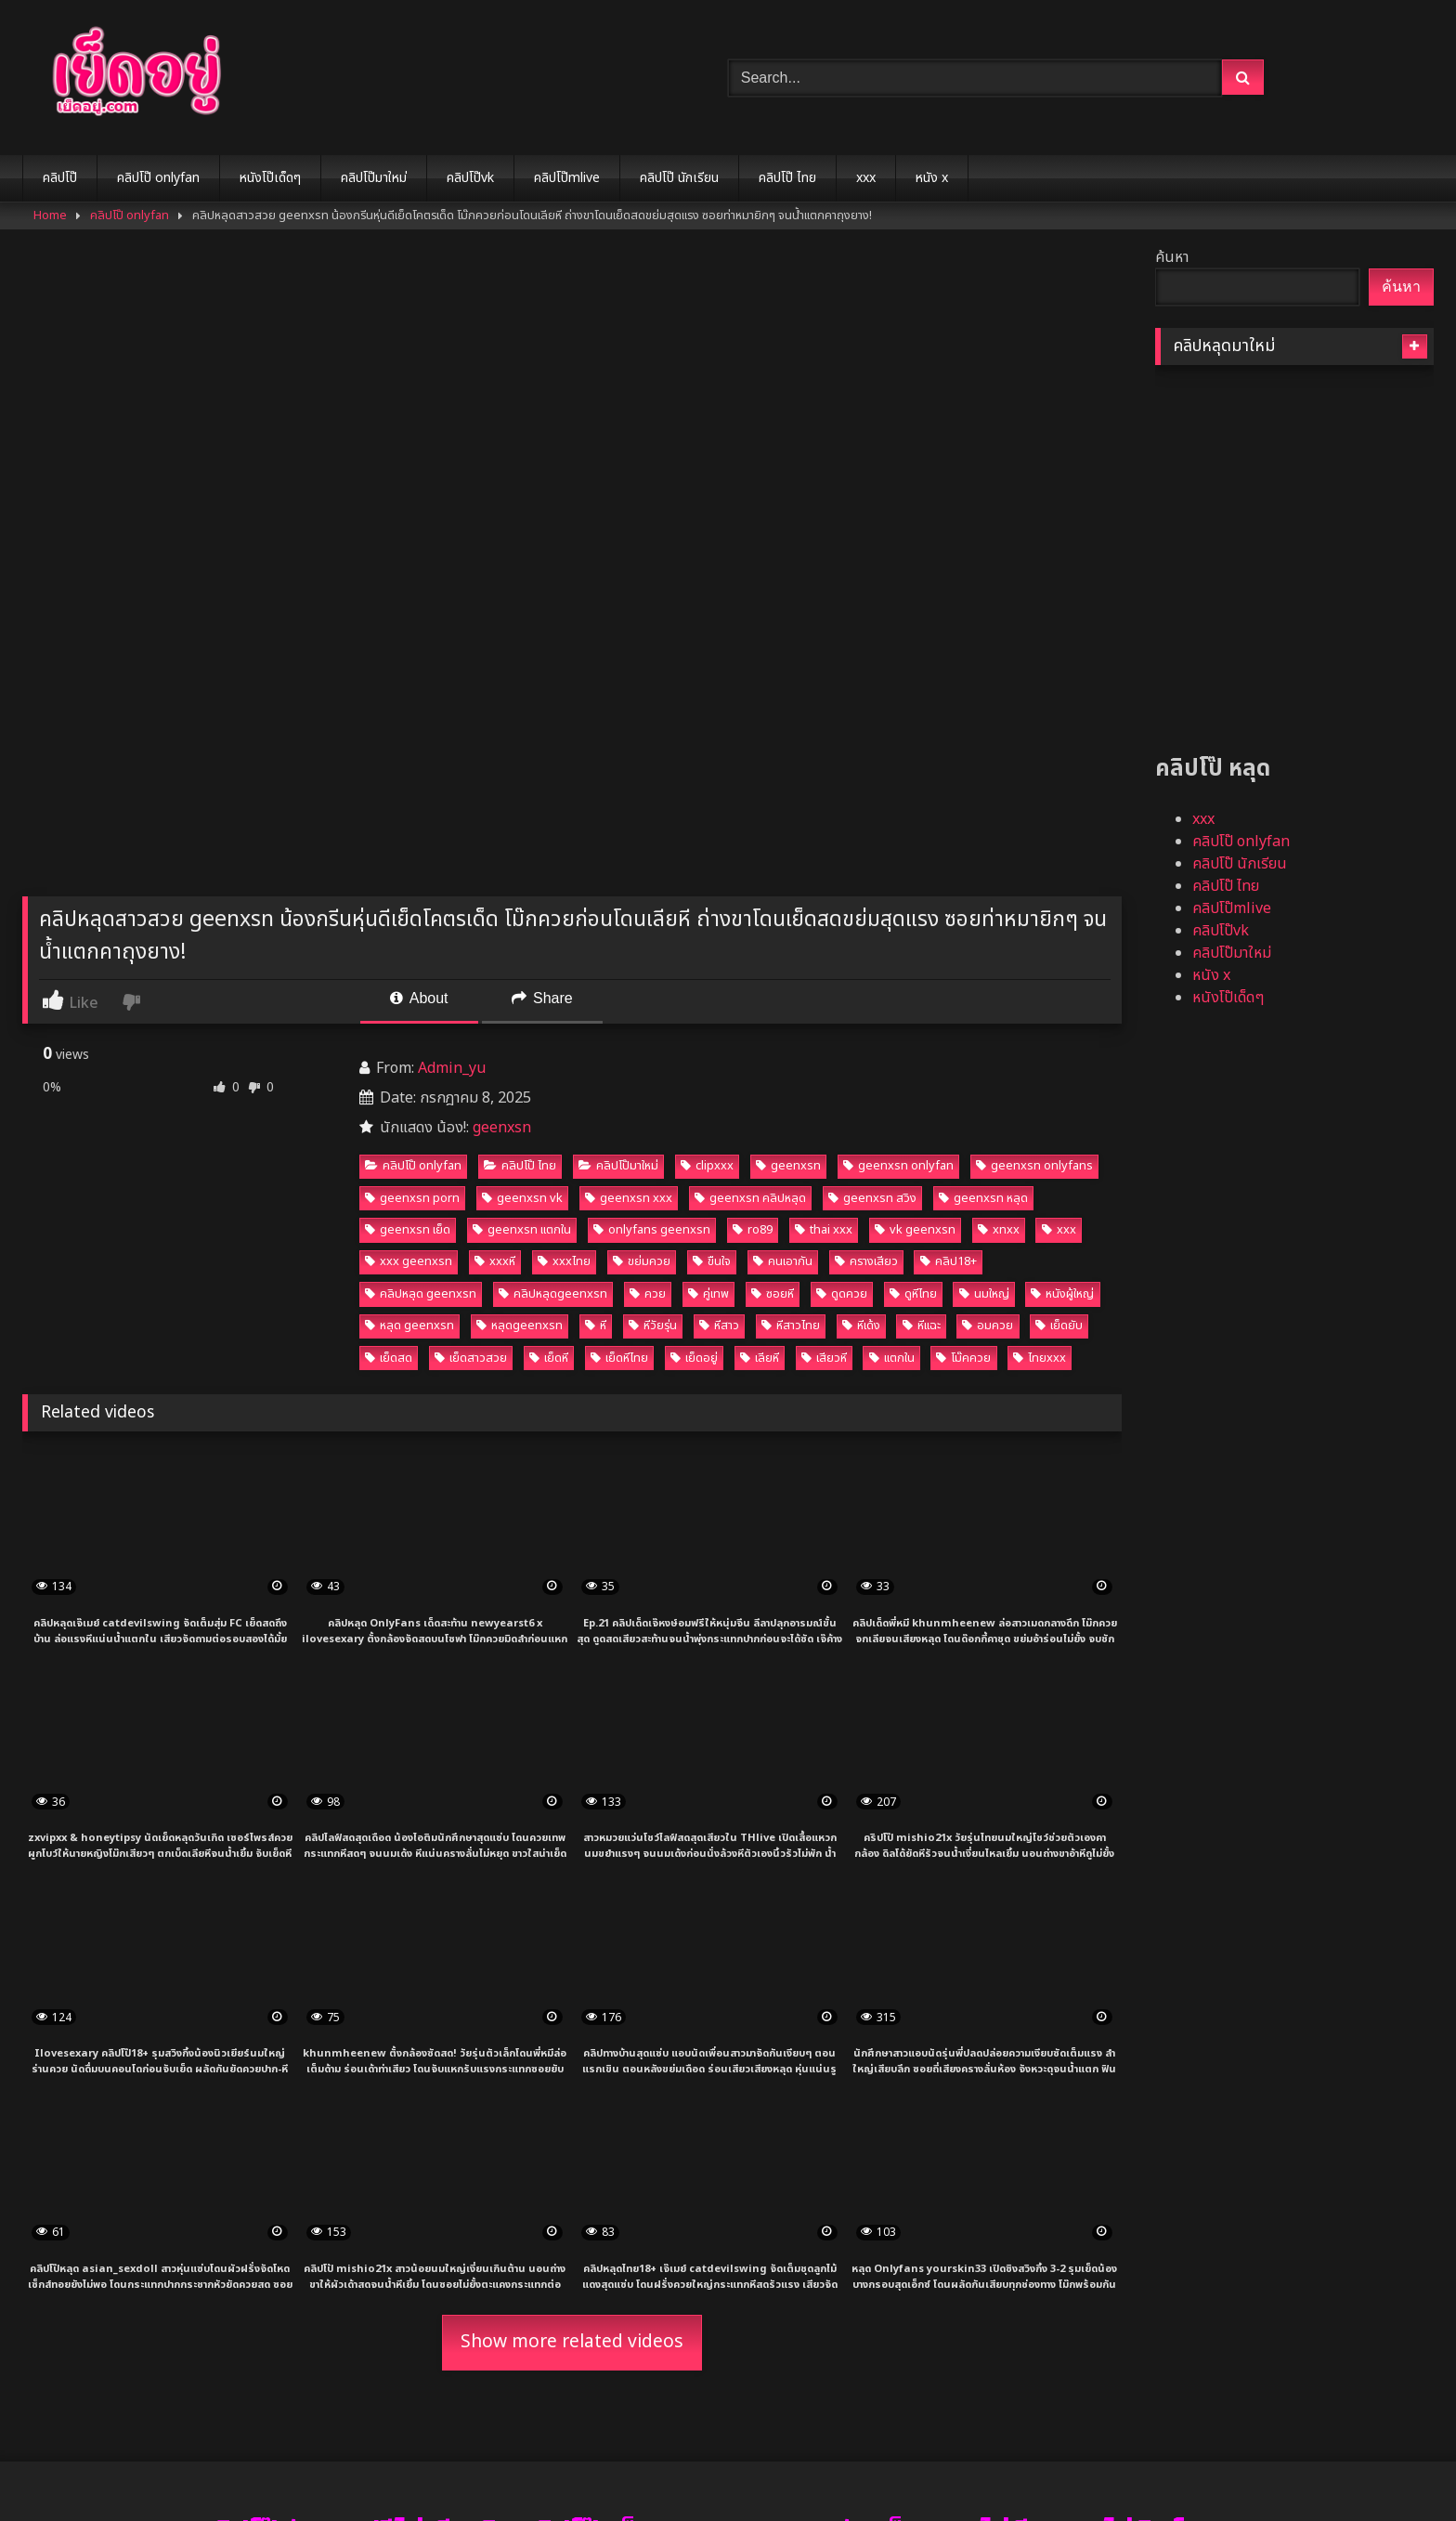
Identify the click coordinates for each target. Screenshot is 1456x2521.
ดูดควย (841, 1294)
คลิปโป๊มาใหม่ (374, 178)
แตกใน (892, 1358)
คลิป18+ (948, 1261)
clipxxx (707, 1165)
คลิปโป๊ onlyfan (158, 178)
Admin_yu (452, 1068)
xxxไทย (564, 1261)
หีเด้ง (861, 1325)
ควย (648, 1294)
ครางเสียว (866, 1261)
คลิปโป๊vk (470, 178)
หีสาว (719, 1325)
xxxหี (494, 1261)
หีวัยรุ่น (653, 1325)
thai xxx (823, 1230)
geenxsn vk (522, 1198)
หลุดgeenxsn (519, 1325)
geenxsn (502, 1128)
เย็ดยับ (1059, 1325)
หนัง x (932, 178)
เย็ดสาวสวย (471, 1358)
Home (50, 215)
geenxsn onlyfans (1034, 1165)
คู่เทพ (708, 1294)
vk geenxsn (915, 1230)
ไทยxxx (1039, 1358)
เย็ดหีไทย (619, 1358)
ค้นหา (1172, 257)
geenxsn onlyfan (898, 1165)
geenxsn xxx (628, 1198)
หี (595, 1325)
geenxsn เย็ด (407, 1230)
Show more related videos (572, 2342)
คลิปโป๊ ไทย (787, 178)
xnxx (999, 1230)
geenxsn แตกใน (522, 1230)
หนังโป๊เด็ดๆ (270, 178)
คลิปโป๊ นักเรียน (679, 178)
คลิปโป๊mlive (567, 178)
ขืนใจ (712, 1261)
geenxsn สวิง (872, 1198)
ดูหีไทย (913, 1294)
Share (542, 998)
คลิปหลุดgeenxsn (553, 1294)
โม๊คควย (963, 1358)
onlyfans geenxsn (651, 1230)
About (419, 998)
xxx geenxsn (408, 1261)
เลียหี (759, 1358)
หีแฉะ (922, 1325)
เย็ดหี (548, 1358)
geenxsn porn (412, 1198)
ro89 (753, 1230)
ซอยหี (772, 1294)
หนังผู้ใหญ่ (1062, 1294)
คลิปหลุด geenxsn (420, 1294)
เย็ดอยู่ (694, 1358)
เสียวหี (824, 1358)
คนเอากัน (782, 1261)
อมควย (987, 1325)
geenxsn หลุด (983, 1198)
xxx (866, 178)
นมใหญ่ (984, 1294)
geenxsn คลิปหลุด (750, 1198)
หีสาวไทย (790, 1325)
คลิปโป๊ (60, 178)
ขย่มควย (641, 1261)
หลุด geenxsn (409, 1325)
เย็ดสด (388, 1358)
